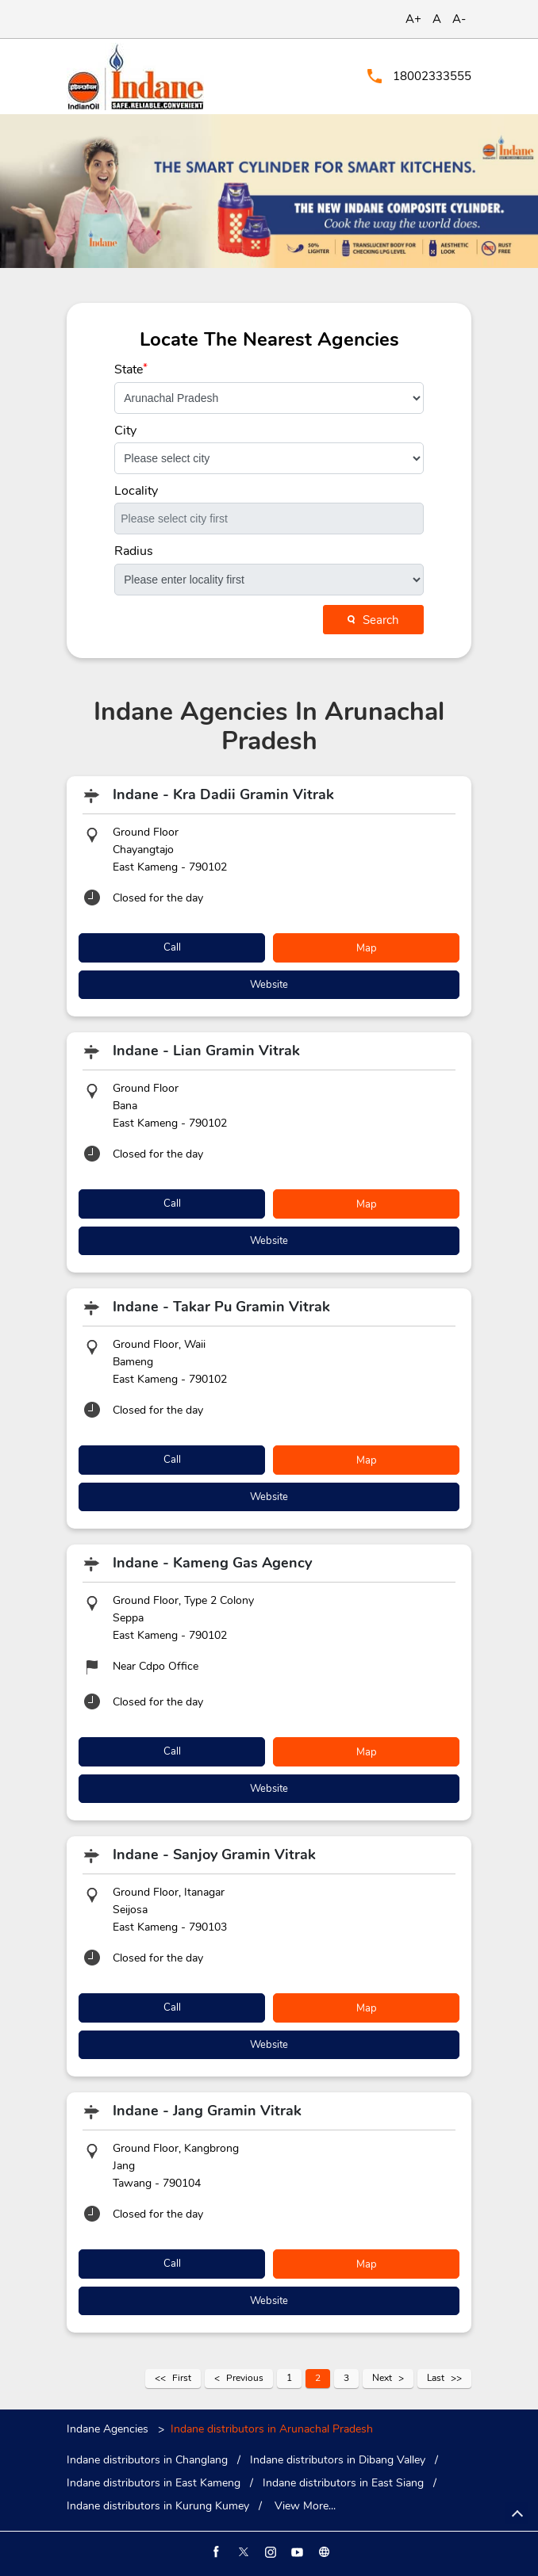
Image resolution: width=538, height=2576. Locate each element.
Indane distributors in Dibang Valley (337, 2460)
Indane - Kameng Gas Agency (212, 1562)
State (131, 369)
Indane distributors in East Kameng (153, 2483)
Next (382, 2377)
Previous (244, 2377)
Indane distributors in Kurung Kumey (158, 2506)
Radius (133, 551)
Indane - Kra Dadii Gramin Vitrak (223, 794)
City (125, 430)
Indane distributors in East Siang (343, 2483)
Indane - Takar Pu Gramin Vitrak (221, 1306)
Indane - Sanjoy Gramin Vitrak (214, 1854)
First (181, 2377)
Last (435, 2377)
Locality (136, 491)
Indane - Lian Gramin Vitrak (206, 1050)
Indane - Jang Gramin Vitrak (207, 2110)
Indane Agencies (109, 2428)
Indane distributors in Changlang (147, 2460)
